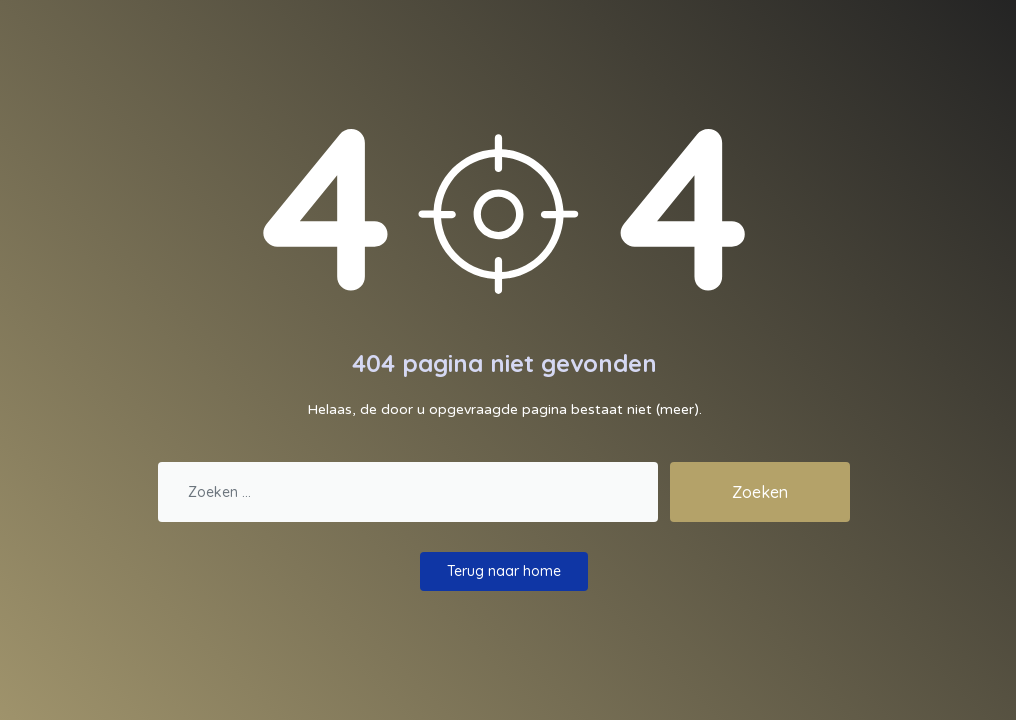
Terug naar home (504, 571)
